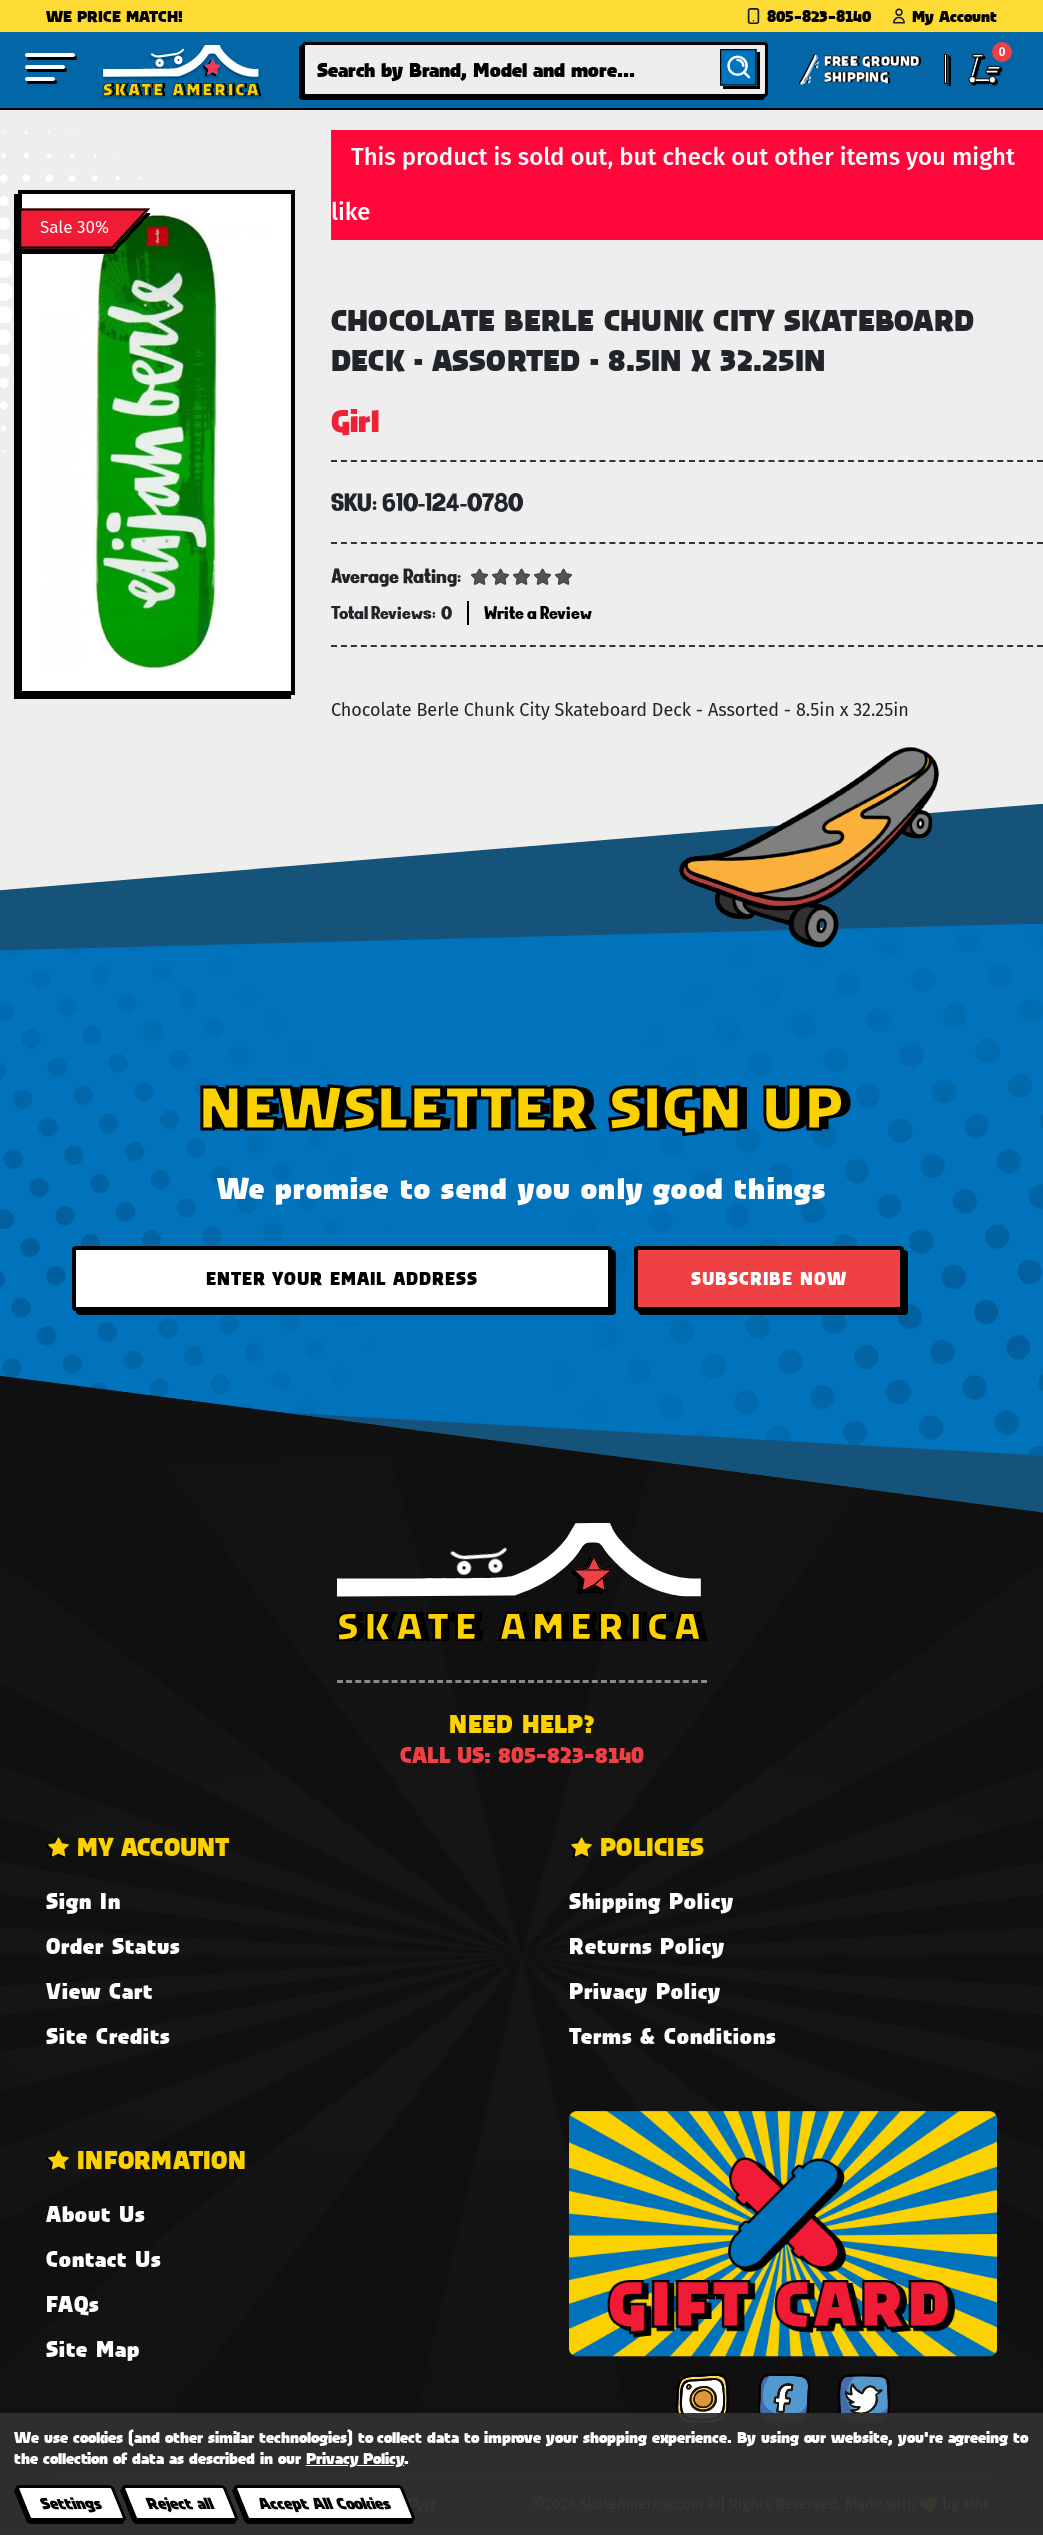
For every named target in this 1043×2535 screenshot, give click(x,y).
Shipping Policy (651, 1900)
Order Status (113, 1945)
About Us (95, 2213)
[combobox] (535, 69)
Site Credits (108, 2035)
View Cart (99, 1990)
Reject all (179, 2502)
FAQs (72, 2303)
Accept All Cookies (324, 2502)
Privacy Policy (645, 1990)
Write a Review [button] (538, 612)
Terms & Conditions (672, 2035)
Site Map (93, 2348)
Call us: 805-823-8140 (522, 1754)
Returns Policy (647, 1945)
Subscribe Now (769, 1278)
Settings (70, 2502)
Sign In (83, 1900)
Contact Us (103, 2258)
